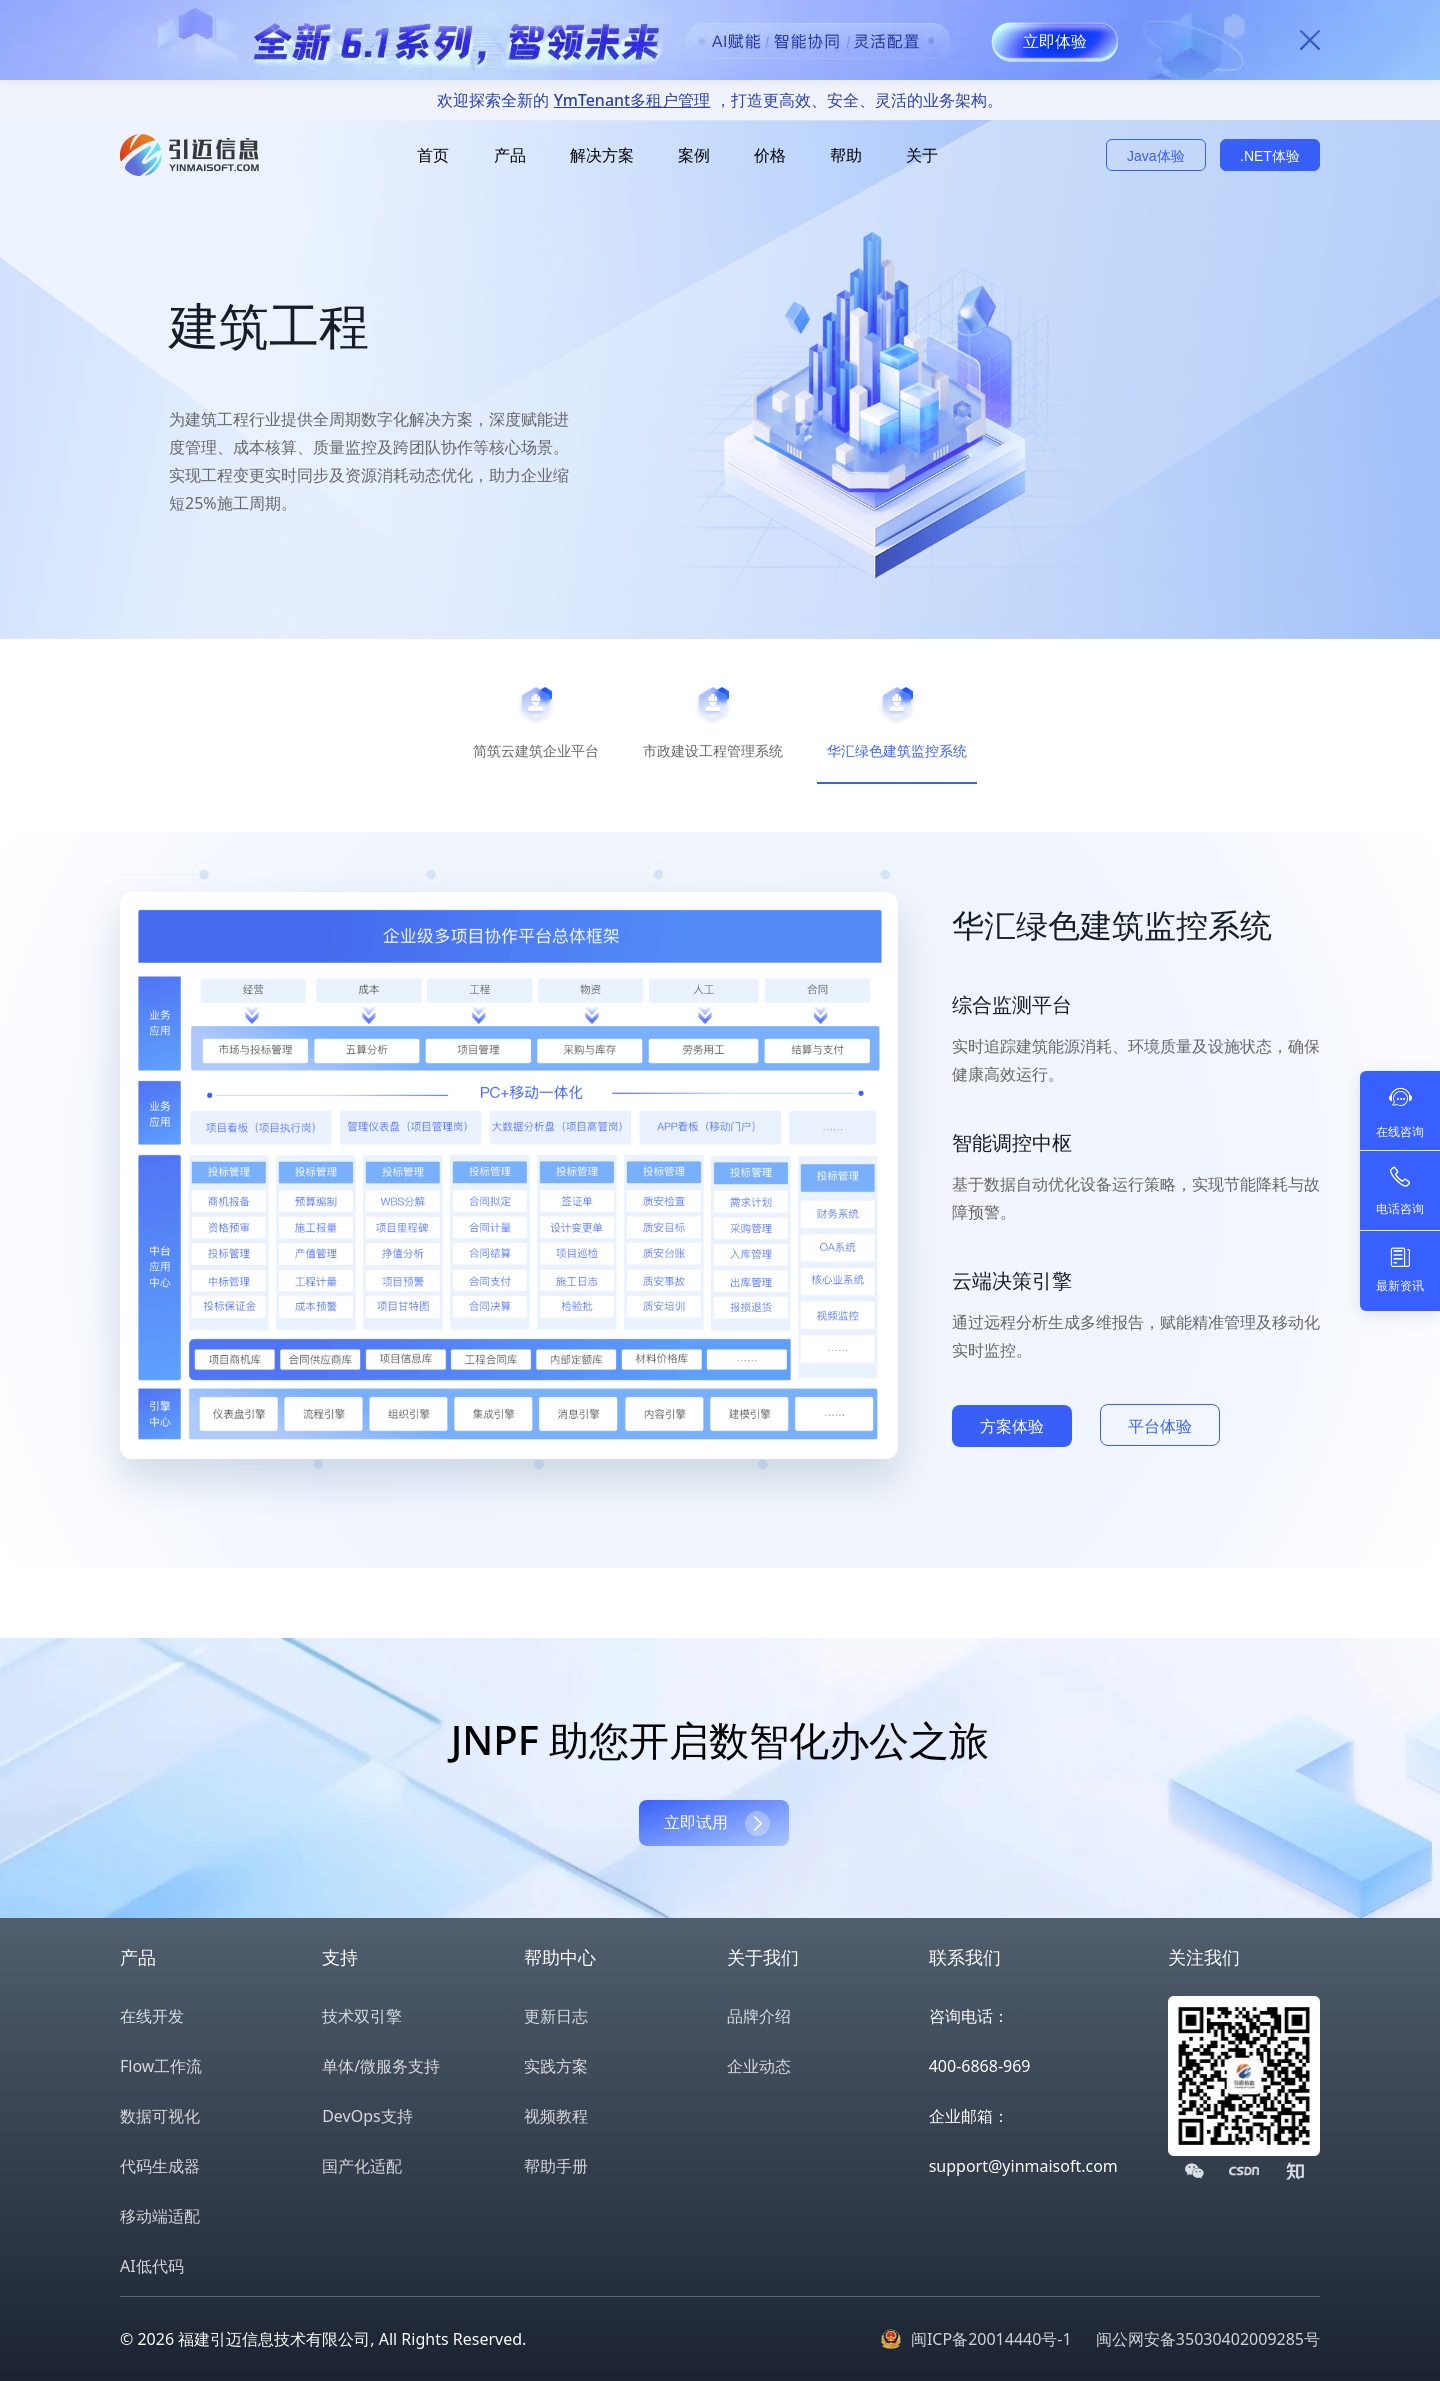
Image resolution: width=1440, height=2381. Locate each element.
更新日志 (556, 2016)
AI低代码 (152, 2266)
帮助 (846, 155)
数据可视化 (160, 2116)
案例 (694, 155)
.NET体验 (1270, 156)
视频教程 (556, 2116)
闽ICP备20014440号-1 (991, 2339)
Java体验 (1156, 156)
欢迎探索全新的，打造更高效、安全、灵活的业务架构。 (720, 100)
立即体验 (1055, 41)
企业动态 (759, 2066)
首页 (433, 155)
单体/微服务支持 (381, 2066)
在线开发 (152, 2016)
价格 (770, 155)
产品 (510, 155)
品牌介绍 (759, 2016)
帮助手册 (556, 2166)
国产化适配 (362, 2166)
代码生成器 (160, 2166)
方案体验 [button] (1012, 1426)
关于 (922, 155)
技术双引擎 (362, 2016)
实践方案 (556, 2066)
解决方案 (602, 155)
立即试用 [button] (696, 1822)
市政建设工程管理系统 (713, 750)
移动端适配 (160, 2216)
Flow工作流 (161, 2066)
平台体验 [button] (1160, 1426)
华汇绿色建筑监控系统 (897, 750)
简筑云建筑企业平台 (536, 750)
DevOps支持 (367, 2116)
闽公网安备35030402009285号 (1208, 2339)
